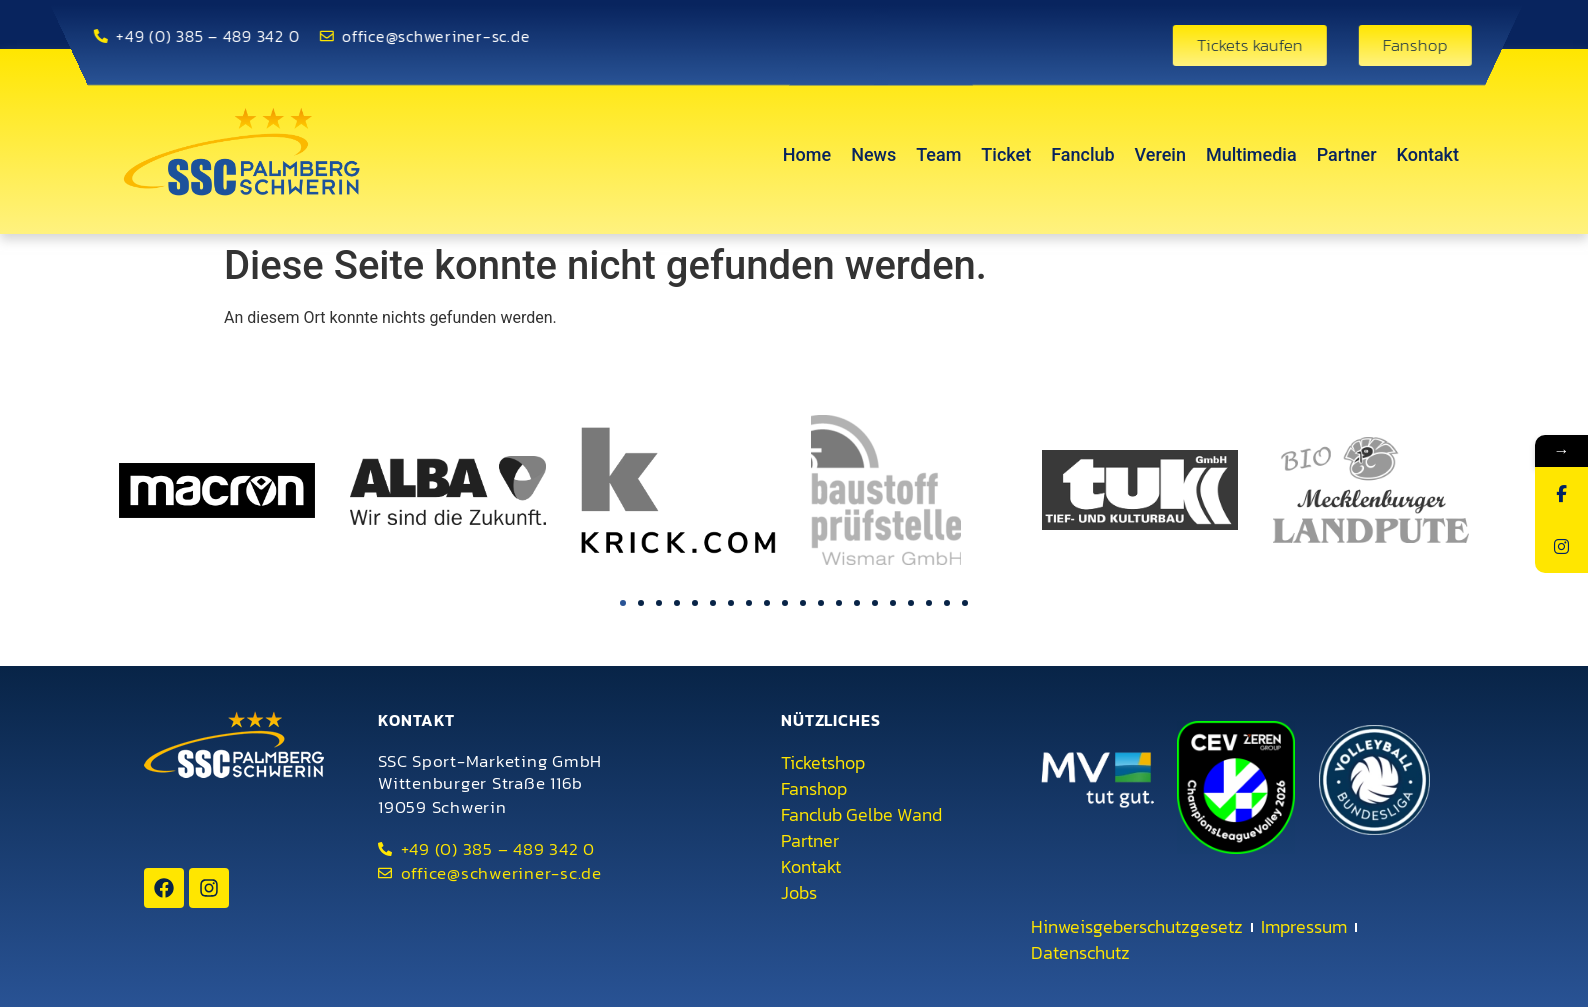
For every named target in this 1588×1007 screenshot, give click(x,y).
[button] (623, 603)
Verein (1160, 154)
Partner (1347, 154)
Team (938, 154)
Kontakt (1428, 154)
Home (807, 154)
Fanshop (814, 789)
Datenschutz (1080, 953)
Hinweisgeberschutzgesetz (1137, 927)
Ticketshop (823, 763)
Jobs (799, 893)
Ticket (1006, 154)
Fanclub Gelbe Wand (861, 815)
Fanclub (1082, 154)
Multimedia (1251, 154)
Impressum (1304, 927)
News (873, 154)
